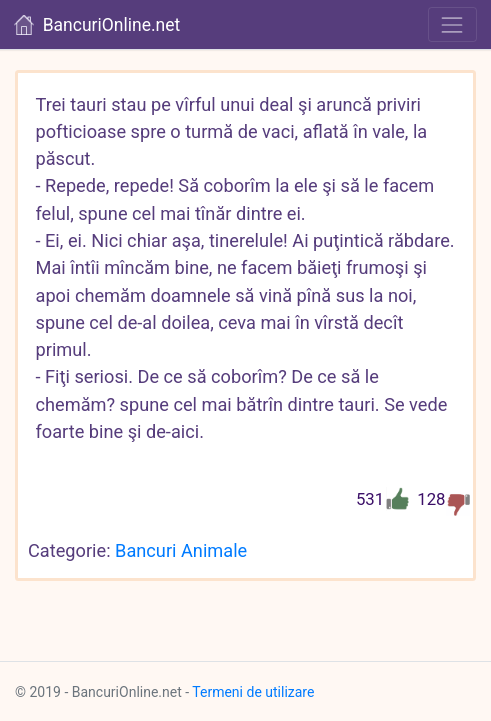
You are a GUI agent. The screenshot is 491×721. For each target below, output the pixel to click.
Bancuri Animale (181, 550)
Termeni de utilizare (253, 692)
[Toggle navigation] (452, 24)
